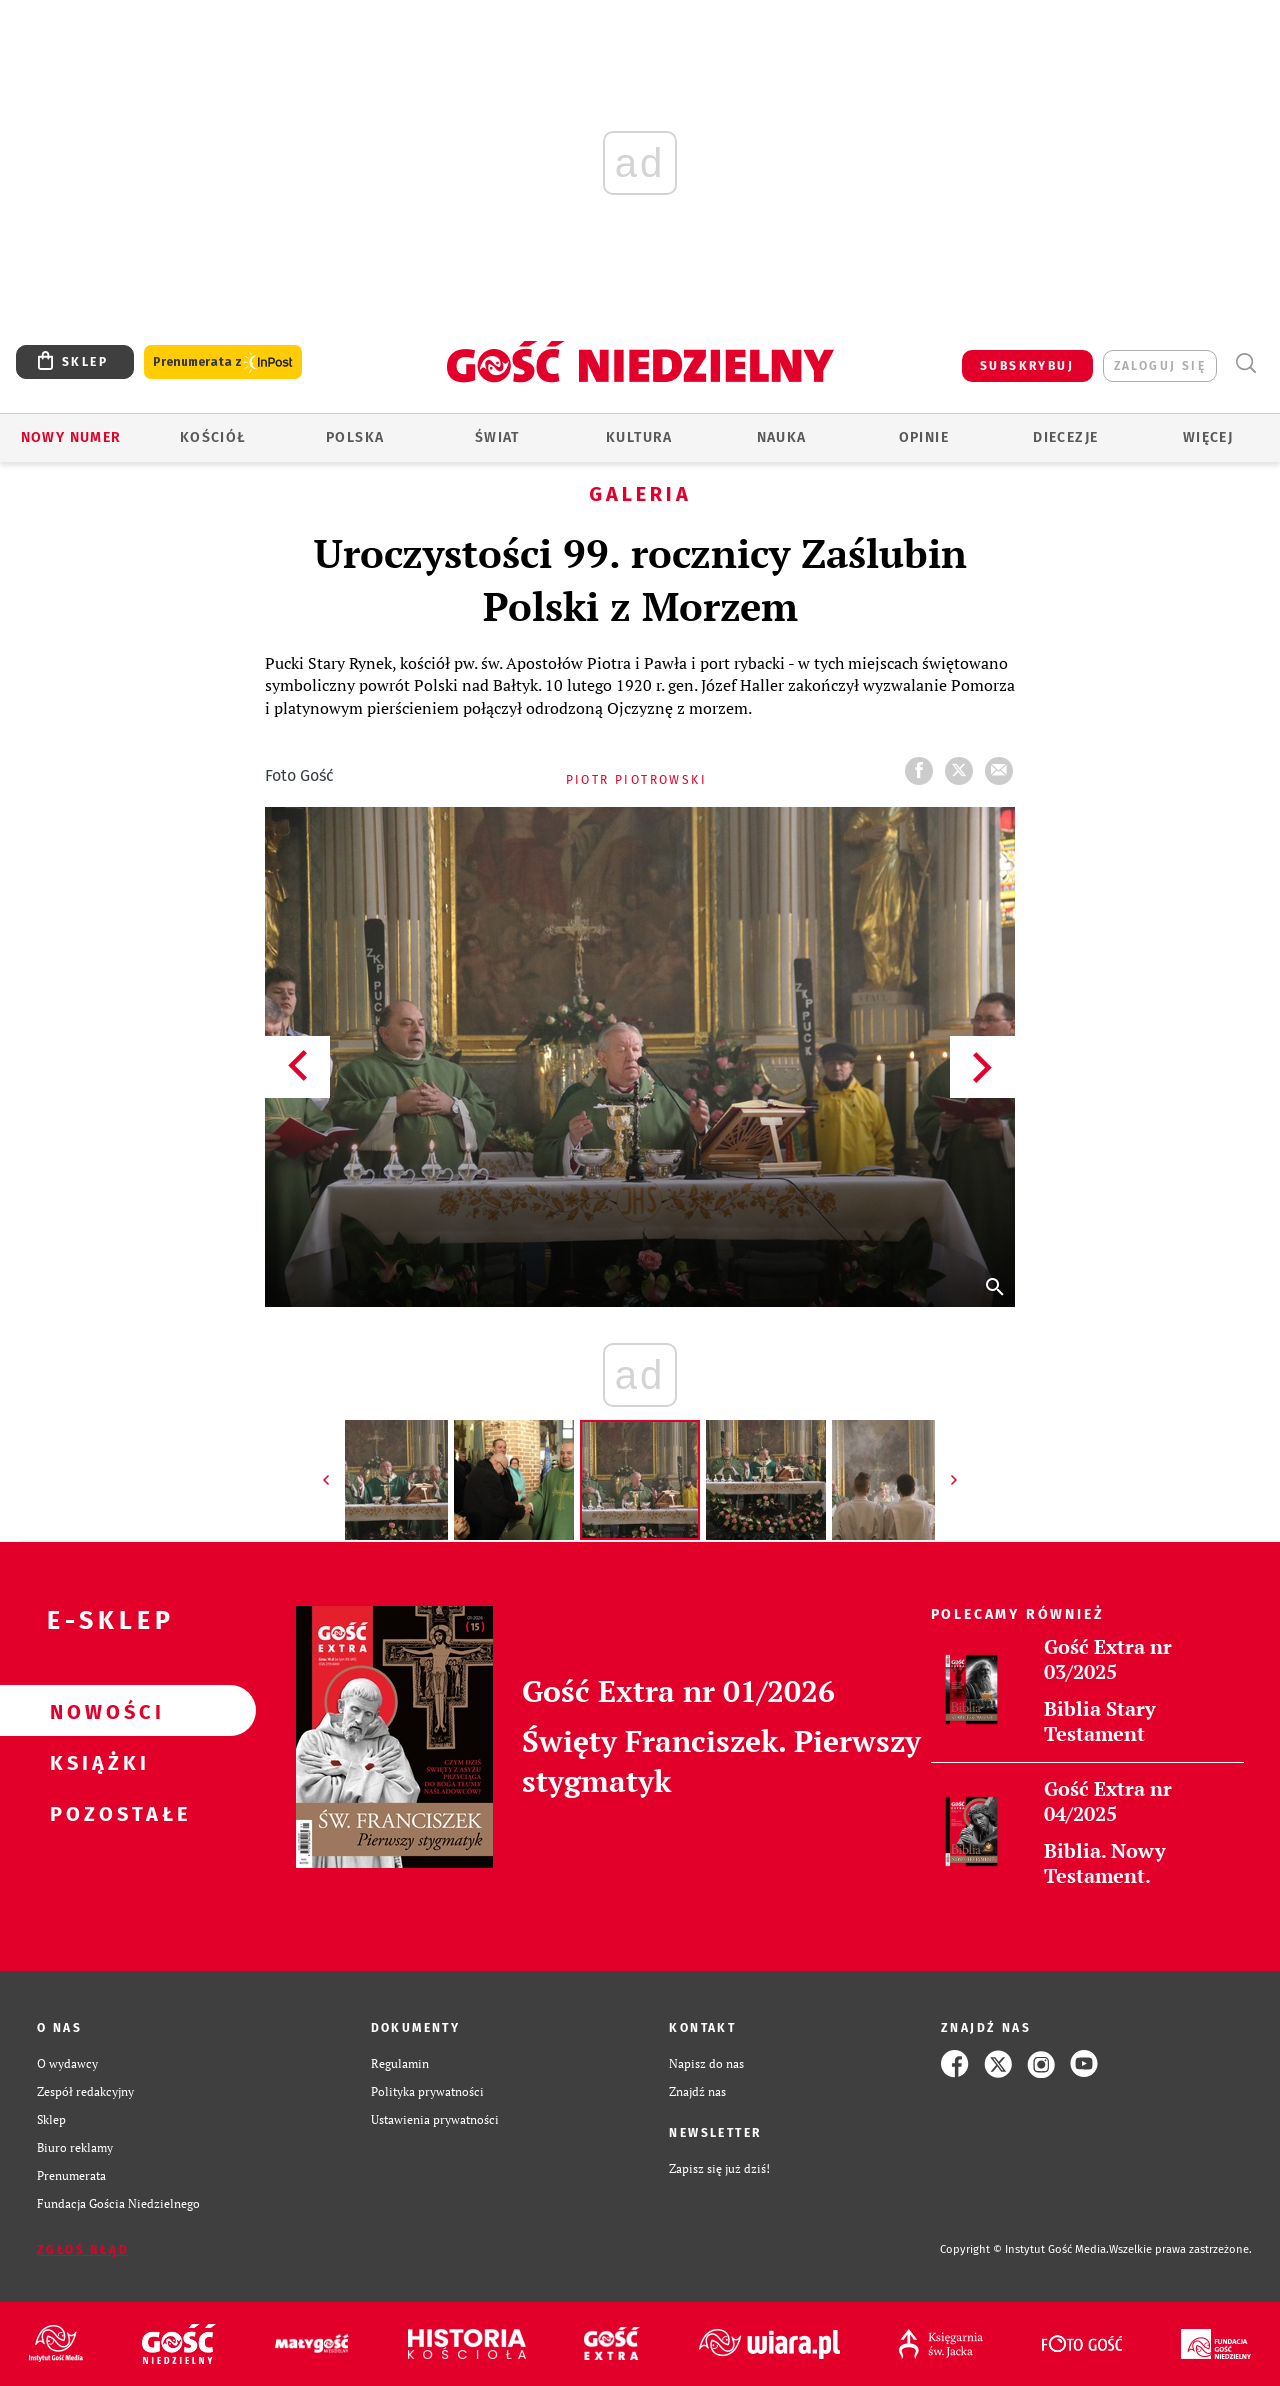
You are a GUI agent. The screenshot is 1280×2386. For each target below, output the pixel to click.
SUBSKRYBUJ (1027, 366)
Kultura (639, 437)
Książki (96, 1762)
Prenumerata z (223, 362)
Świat (497, 437)
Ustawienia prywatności (435, 2119)
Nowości (96, 1711)
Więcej (1208, 437)
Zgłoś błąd (83, 2250)
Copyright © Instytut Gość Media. (1024, 2249)
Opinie (924, 437)
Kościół (213, 437)
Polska (355, 437)
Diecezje (1065, 437)
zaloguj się (1160, 366)
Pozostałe (96, 1813)
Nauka (782, 437)
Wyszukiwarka (1245, 363)
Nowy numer (71, 437)
